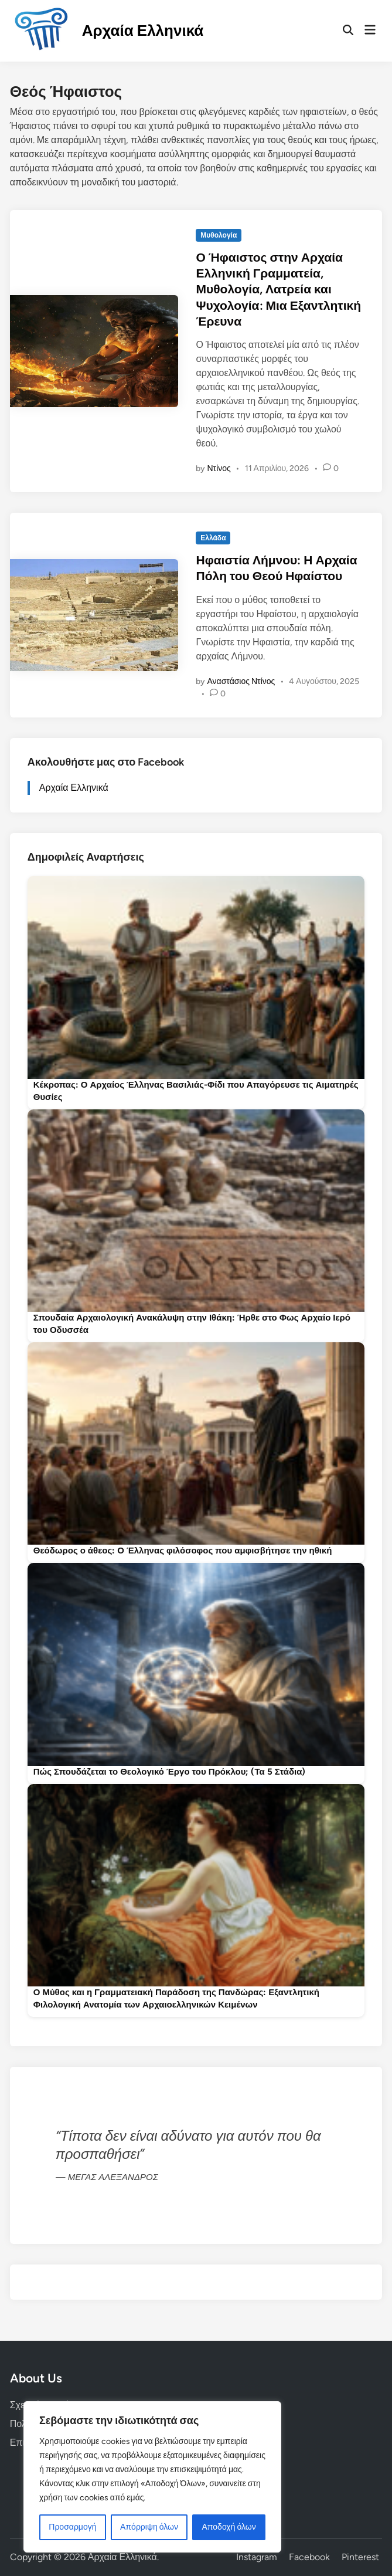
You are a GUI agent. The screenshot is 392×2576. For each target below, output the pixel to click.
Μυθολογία (218, 235)
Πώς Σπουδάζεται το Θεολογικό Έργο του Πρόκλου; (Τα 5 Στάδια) (169, 1771)
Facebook (309, 2557)
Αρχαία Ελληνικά (143, 30)
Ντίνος (218, 468)
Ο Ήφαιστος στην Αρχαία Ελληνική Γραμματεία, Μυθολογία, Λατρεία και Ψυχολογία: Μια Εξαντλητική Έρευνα (278, 289)
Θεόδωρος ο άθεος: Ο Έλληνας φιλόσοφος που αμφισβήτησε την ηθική (182, 1550)
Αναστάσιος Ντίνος (241, 681)
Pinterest (360, 2557)
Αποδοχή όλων (229, 2527)
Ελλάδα (213, 538)
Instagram (256, 2557)
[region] (152, 2477)
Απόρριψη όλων (149, 2527)
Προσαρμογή (72, 2527)
